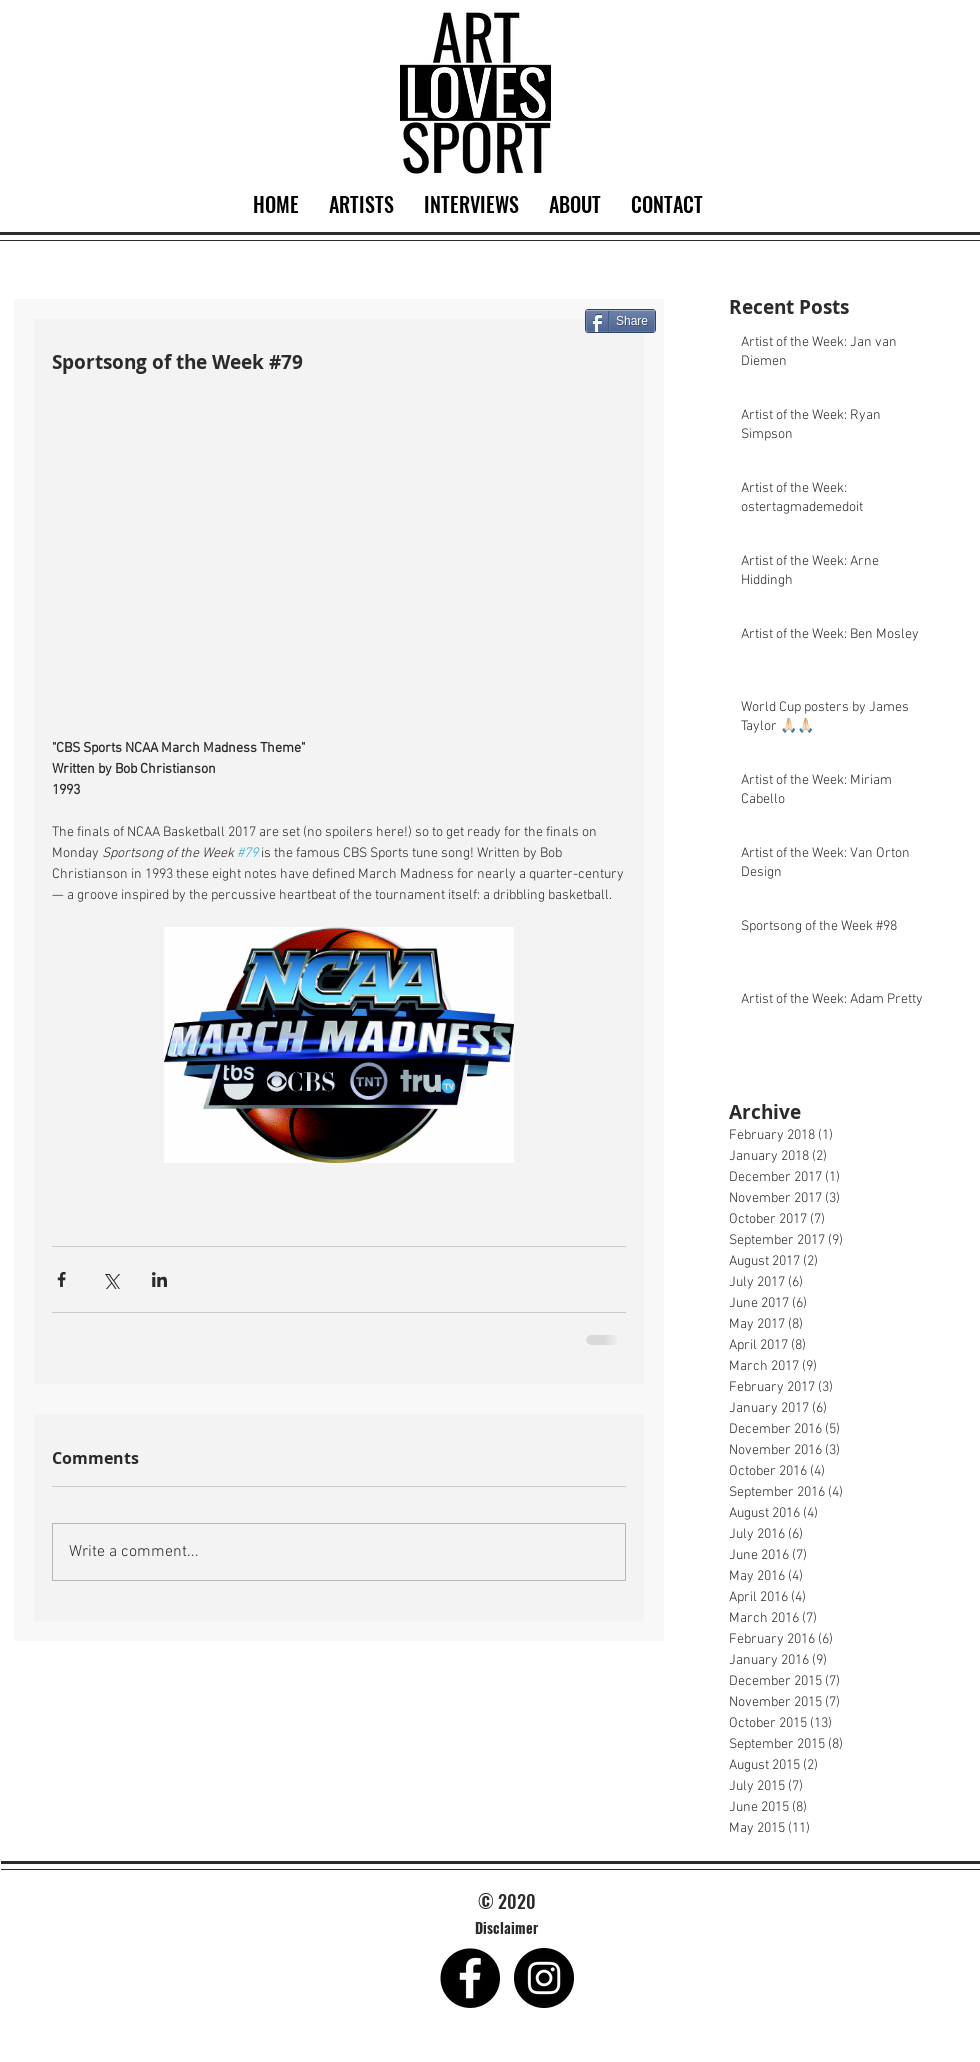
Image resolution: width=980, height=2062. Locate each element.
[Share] (620, 321)
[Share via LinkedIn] (159, 1279)
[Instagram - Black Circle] (544, 1978)
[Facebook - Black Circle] (470, 1978)
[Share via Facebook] (61, 1279)
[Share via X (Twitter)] (110, 1279)
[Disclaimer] (507, 1928)
